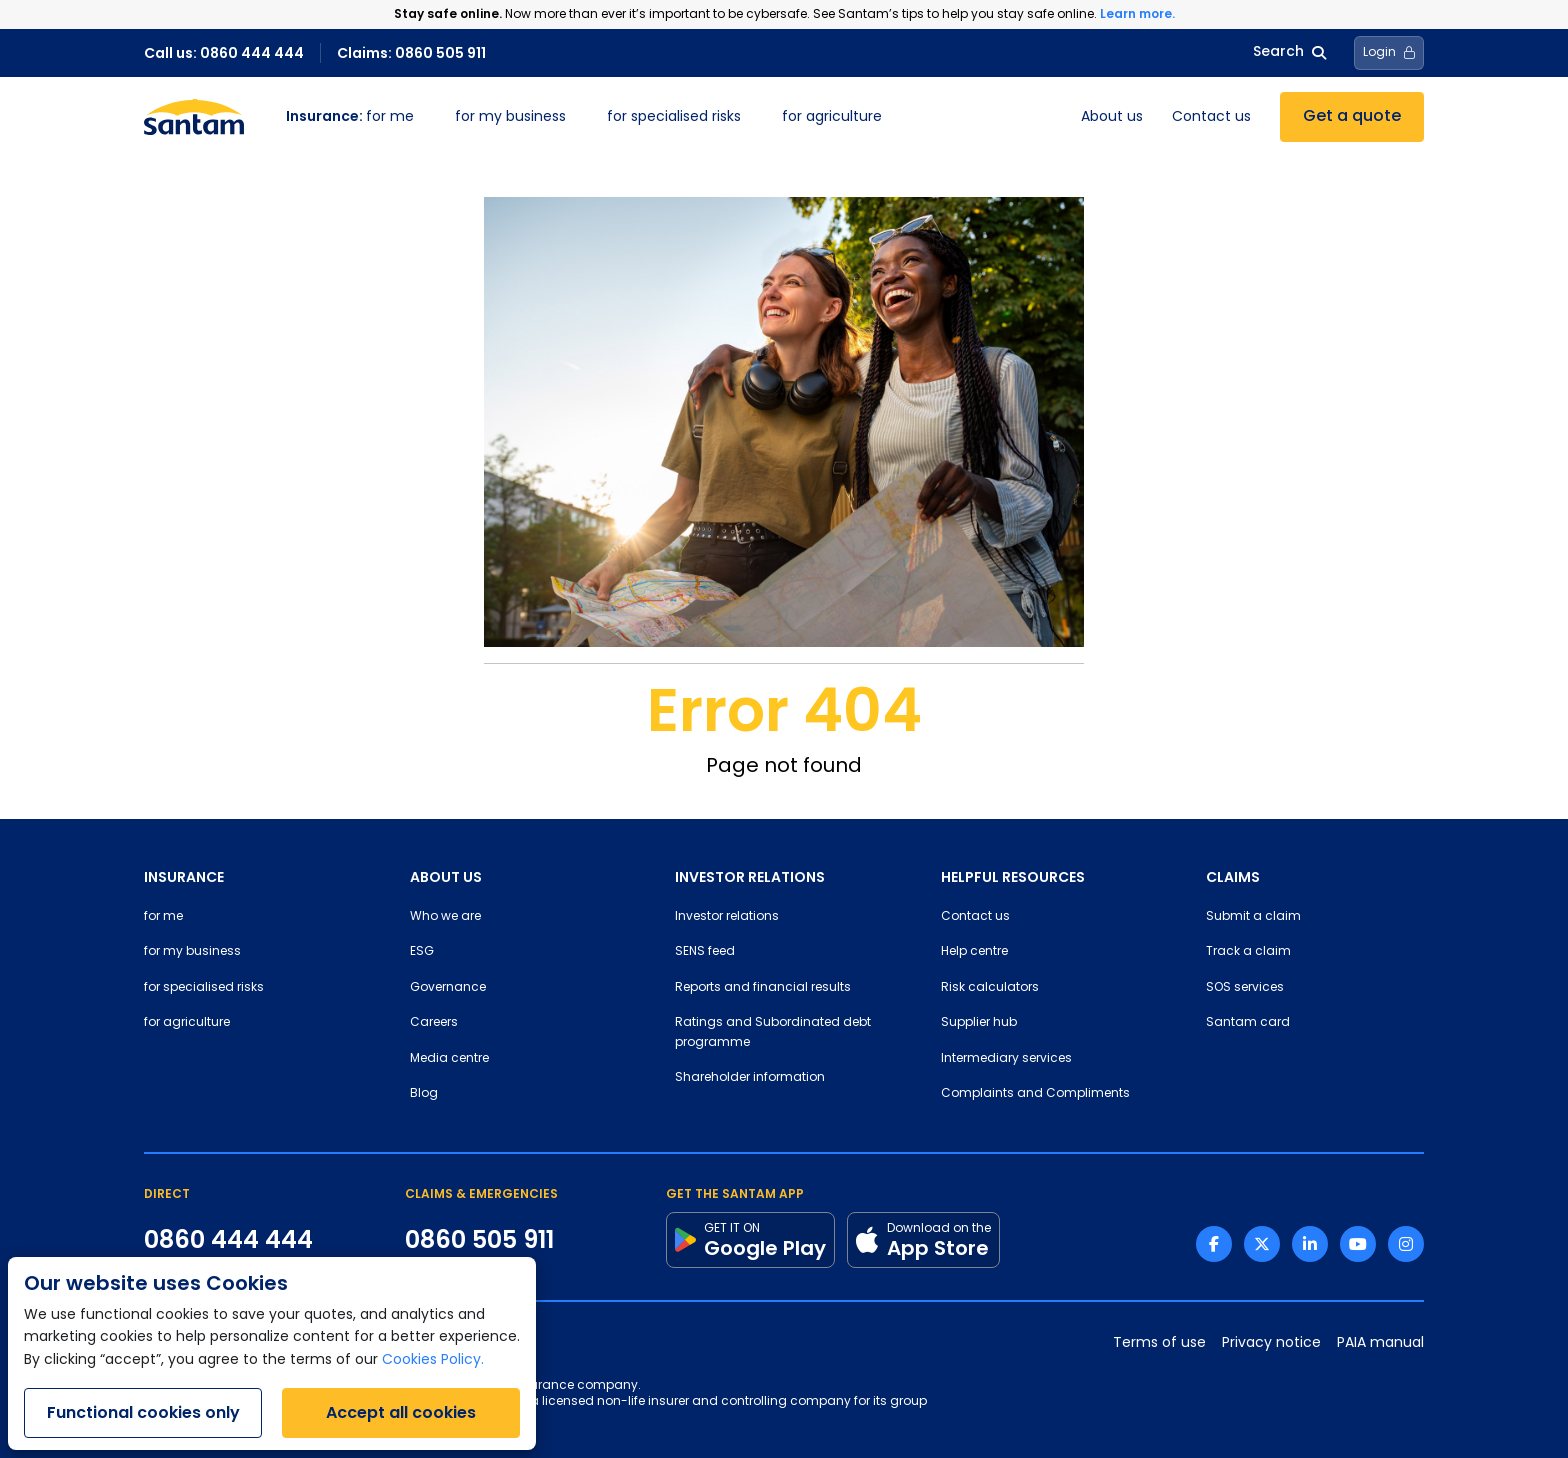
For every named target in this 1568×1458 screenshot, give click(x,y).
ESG (422, 952)
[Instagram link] (1406, 1244)
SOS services (1245, 988)
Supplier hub (979, 1023)
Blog (424, 1094)
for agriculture (832, 117)
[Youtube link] (1358, 1244)
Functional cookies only (143, 1412)
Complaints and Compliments (1035, 1094)
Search (1289, 52)
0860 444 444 (228, 1240)
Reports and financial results (763, 988)
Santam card (1248, 1023)
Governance (448, 988)
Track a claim (1248, 952)
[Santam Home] (194, 117)
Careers (434, 1023)
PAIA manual (1380, 1343)
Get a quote (1352, 117)
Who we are (445, 917)
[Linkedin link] (1310, 1244)
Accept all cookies (401, 1412)
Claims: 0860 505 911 (411, 53)
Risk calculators (990, 988)
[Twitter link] (1262, 1244)
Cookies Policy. (433, 1360)
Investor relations (727, 917)
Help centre (974, 952)
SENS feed (705, 952)
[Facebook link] (1214, 1244)
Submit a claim (1253, 917)
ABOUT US (446, 877)
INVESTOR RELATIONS (750, 877)
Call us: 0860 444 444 (224, 53)
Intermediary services (1006, 1059)
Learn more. (1137, 13)
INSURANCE (184, 877)
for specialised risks (674, 117)
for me (350, 117)
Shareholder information (750, 1078)
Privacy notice (1271, 1343)
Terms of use (1159, 1343)
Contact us (1211, 117)
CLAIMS (1233, 877)
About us (1112, 117)
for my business (510, 117)
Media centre (449, 1059)
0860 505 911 (479, 1240)
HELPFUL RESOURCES (1013, 877)
